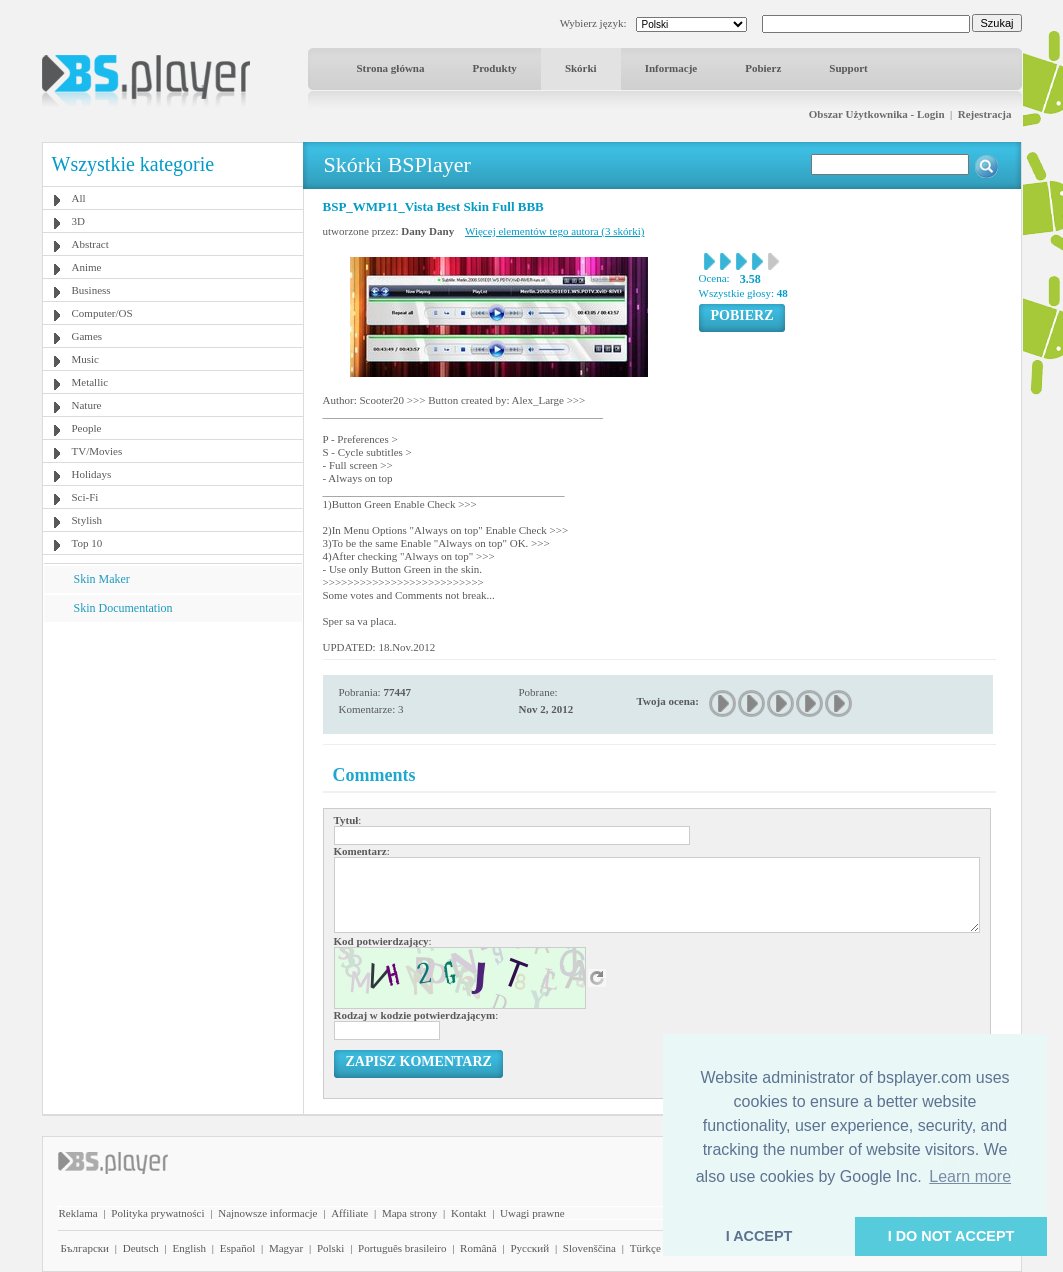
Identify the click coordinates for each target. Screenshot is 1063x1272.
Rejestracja (985, 114)
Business (91, 290)
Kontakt (468, 1213)
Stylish (87, 520)
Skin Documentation (123, 608)
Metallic (90, 382)
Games (87, 336)
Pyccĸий (529, 1248)
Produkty (494, 68)
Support (848, 68)
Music (86, 359)
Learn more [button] (970, 1176)
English (189, 1248)
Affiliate (349, 1213)
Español (237, 1248)
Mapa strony (409, 1213)
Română (478, 1248)
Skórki (581, 68)
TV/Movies (97, 451)
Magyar (286, 1248)
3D (78, 221)
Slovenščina (589, 1248)
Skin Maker (102, 579)
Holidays (92, 474)
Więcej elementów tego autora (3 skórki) (554, 231)
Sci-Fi (85, 497)
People (87, 428)
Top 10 (87, 543)
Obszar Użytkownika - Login (877, 114)
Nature (87, 405)
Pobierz (763, 68)
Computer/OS (102, 313)
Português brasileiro (402, 1248)
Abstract (90, 244)
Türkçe (645, 1248)
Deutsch (141, 1248)
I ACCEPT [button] (759, 1236)
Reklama (78, 1213)
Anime (87, 267)
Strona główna (391, 68)
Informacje (671, 68)
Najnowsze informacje (267, 1213)
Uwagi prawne (532, 1213)
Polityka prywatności (157, 1213)
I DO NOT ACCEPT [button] (951, 1236)
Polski (331, 1248)
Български (85, 1248)
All (79, 198)
